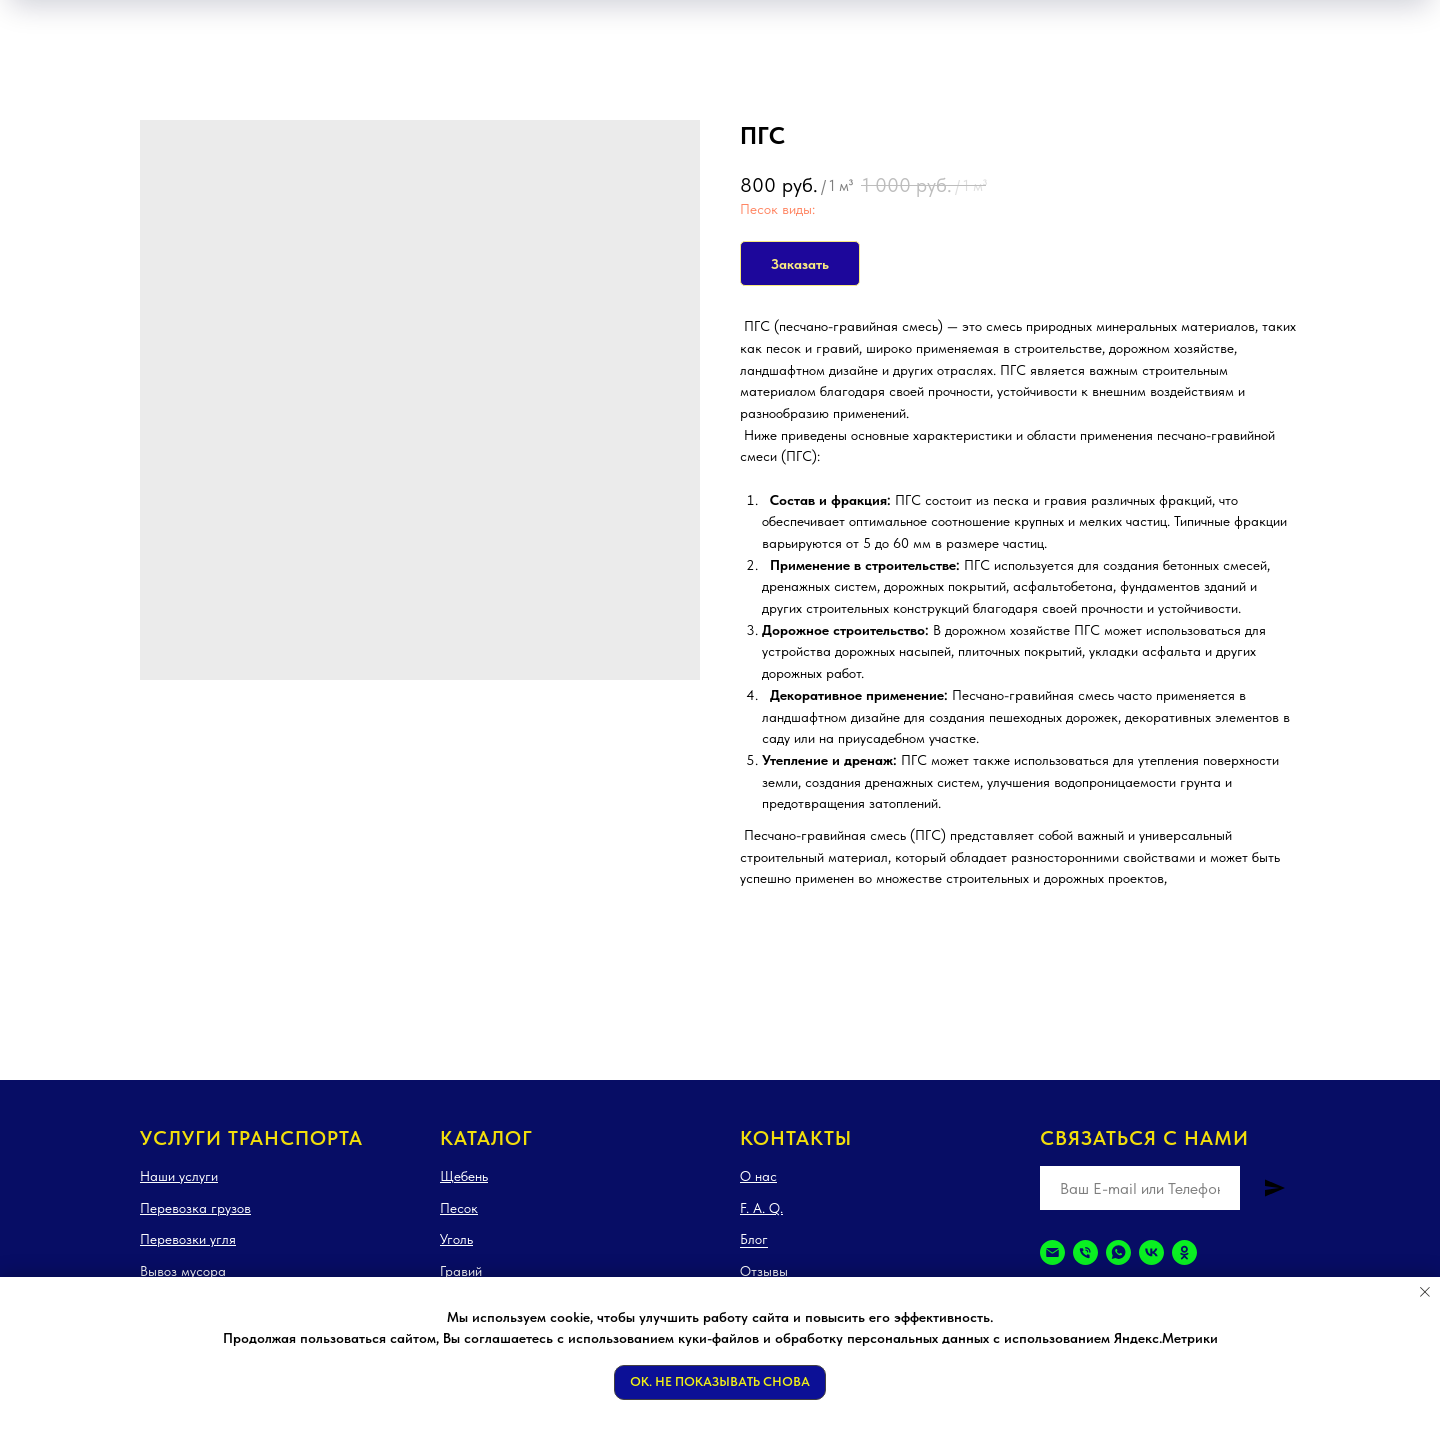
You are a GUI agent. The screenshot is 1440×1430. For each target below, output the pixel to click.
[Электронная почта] (1052, 1252)
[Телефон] (1085, 1252)
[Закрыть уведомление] (1425, 1292)
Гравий (461, 1271)
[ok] (1184, 1252)
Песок (459, 1208)
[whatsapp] (1118, 1252)
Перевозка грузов (195, 1208)
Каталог (486, 1138)
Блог (754, 1239)
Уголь (456, 1239)
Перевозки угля (188, 1239)
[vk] (1151, 1252)
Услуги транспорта (251, 1138)
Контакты (796, 1138)
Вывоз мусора (183, 1271)
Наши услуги (179, 1176)
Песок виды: (777, 209)
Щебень (464, 1176)
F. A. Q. (761, 1208)
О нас (758, 1176)
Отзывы (764, 1271)
